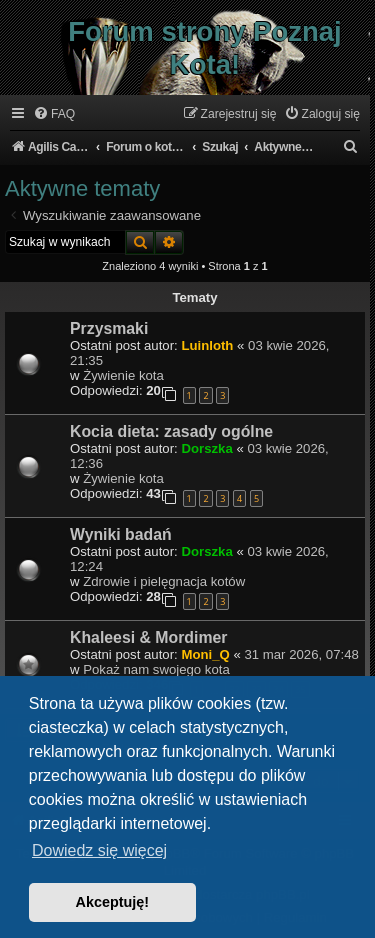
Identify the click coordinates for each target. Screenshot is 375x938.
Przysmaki (109, 328)
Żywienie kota (123, 375)
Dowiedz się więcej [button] (99, 850)
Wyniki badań (121, 534)
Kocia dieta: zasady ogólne (171, 431)
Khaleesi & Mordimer (148, 637)
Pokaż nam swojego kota (156, 669)
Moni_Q (205, 654)
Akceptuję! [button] (113, 902)
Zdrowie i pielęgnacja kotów (164, 581)
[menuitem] (54, 114)
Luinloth (207, 345)
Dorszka (206, 448)
